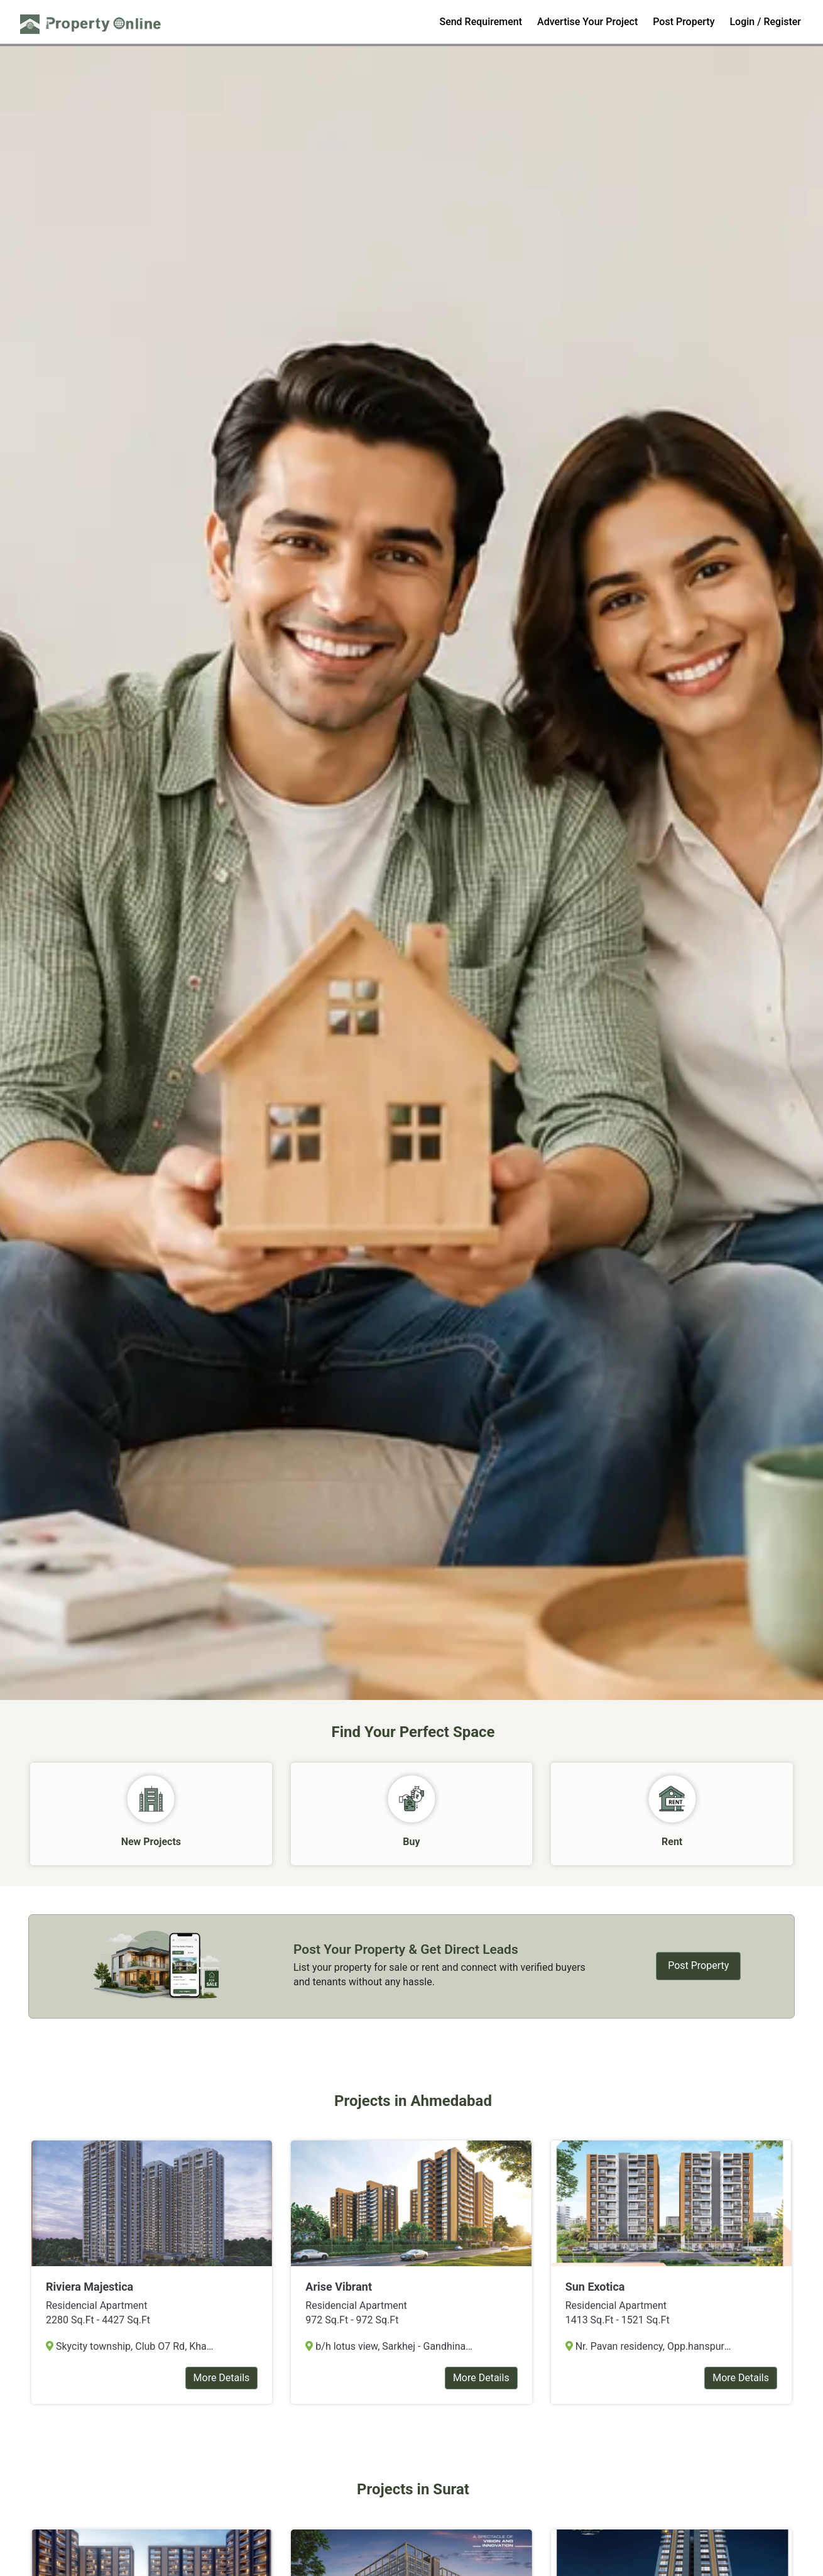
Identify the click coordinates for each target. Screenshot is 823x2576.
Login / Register (765, 22)
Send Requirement (480, 22)
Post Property (683, 22)
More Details (221, 2378)
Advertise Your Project (587, 22)
